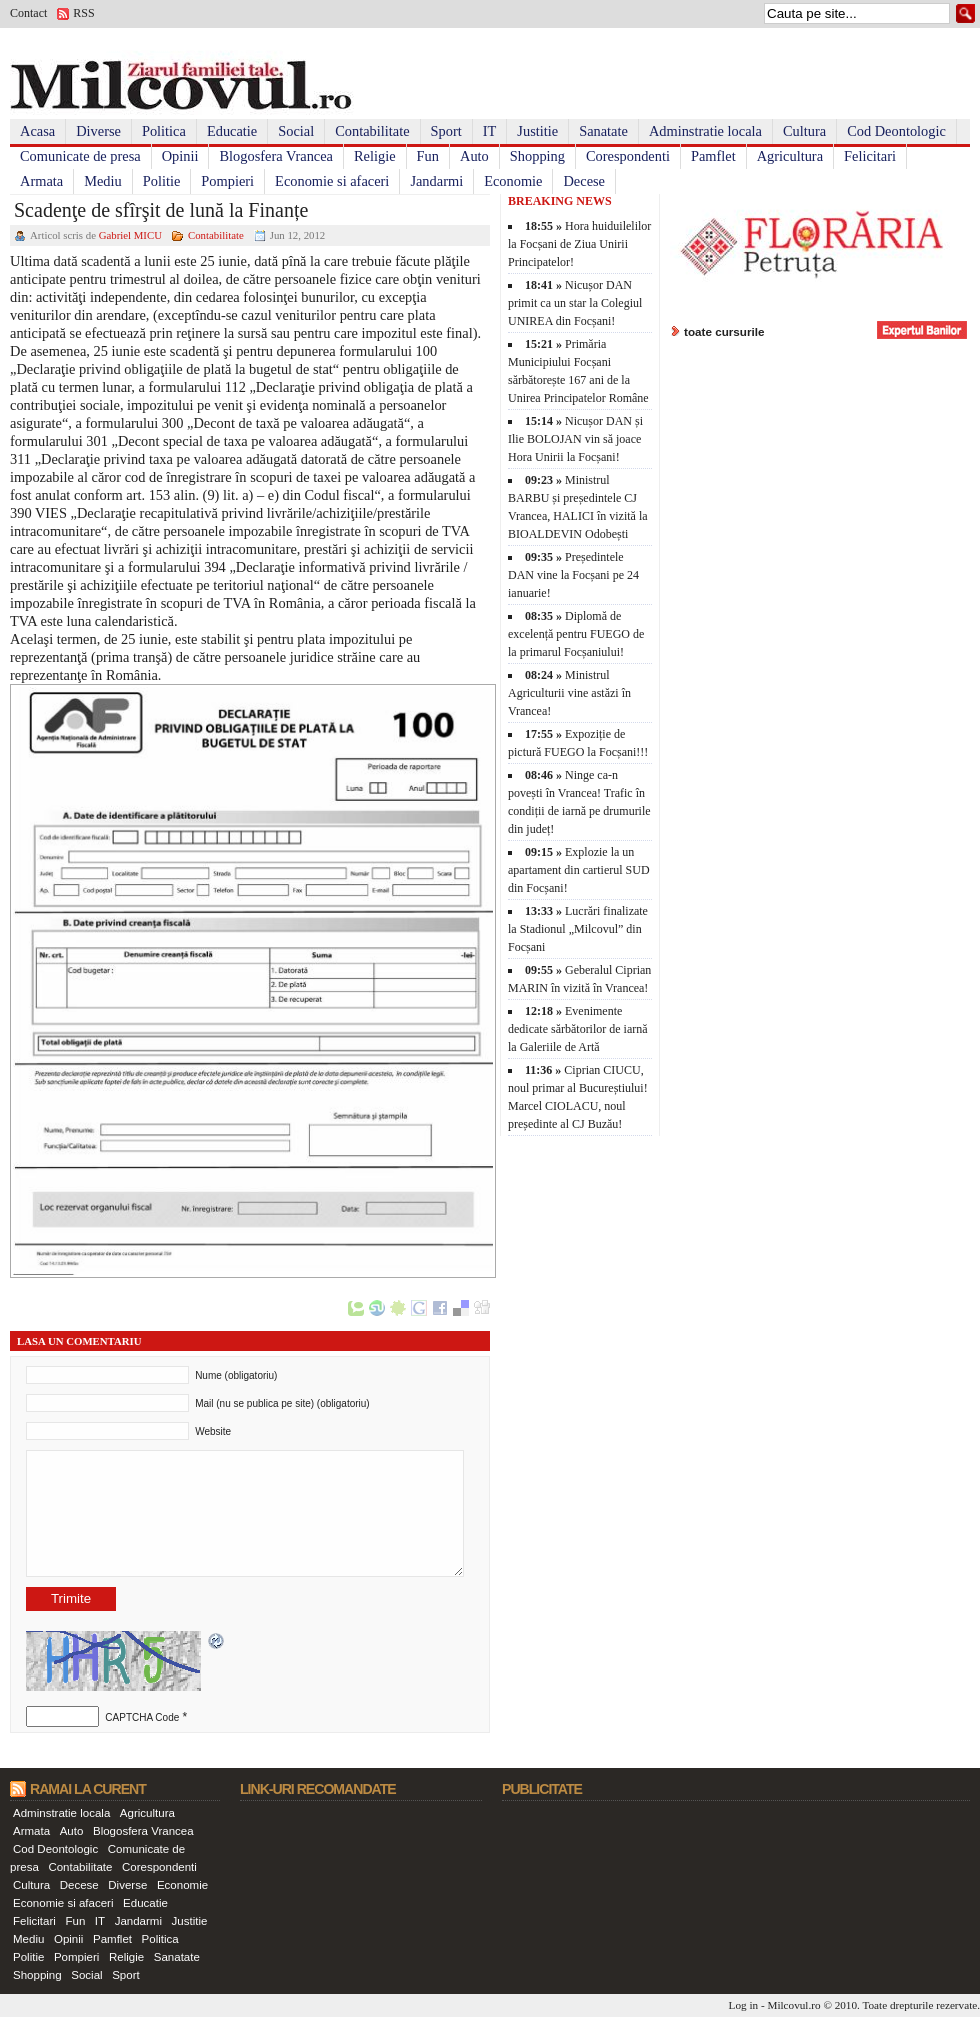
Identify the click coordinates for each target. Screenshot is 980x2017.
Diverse (98, 131)
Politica (164, 131)
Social (296, 131)
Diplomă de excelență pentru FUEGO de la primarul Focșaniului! (576, 634)
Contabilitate (372, 131)
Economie (513, 181)
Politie (162, 181)
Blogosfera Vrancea (276, 156)
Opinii (180, 156)
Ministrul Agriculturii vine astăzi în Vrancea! (569, 693)
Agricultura (790, 156)
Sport (446, 131)
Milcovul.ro (793, 2005)
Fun (428, 156)
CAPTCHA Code (142, 1717)
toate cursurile (724, 331)
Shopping (537, 156)
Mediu (103, 181)
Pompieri (227, 181)
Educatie (232, 131)
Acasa (37, 131)
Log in (744, 2005)
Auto (474, 156)
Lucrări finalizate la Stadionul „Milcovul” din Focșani (578, 929)
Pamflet (713, 156)
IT (490, 131)
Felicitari (870, 156)
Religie (375, 156)
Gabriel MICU (130, 235)
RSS (83, 13)
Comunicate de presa (80, 156)
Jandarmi (436, 181)
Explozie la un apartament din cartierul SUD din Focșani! (579, 870)
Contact (28, 13)
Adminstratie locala (705, 131)
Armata (41, 181)
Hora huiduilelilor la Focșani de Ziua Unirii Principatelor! (579, 244)
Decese (584, 181)
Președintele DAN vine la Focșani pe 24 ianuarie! (573, 575)
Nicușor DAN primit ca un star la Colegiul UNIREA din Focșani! (575, 303)
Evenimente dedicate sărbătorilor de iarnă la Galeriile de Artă (578, 1029)
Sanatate (603, 131)
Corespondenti (628, 156)
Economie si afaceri (332, 181)
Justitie (537, 131)
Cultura (804, 131)
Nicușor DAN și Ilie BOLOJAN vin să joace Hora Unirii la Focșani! (575, 439)
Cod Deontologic (896, 131)
